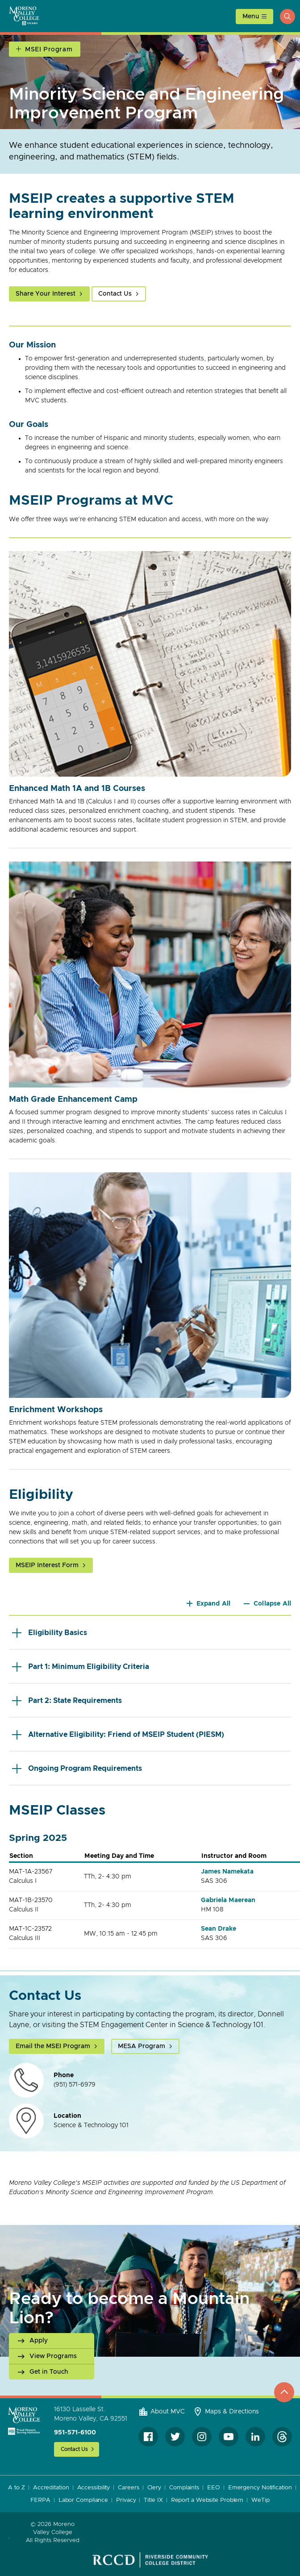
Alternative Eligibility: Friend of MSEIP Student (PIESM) (118, 1734)
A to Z (16, 2488)
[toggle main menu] (254, 16)
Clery (154, 2488)
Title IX (153, 2500)
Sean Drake (218, 1929)
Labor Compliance (83, 2500)
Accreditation (51, 2488)
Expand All (213, 1604)
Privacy (126, 2500)
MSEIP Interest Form (47, 1565)
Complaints (184, 2488)
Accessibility (93, 2488)
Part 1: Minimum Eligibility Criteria (80, 1666)
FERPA (40, 2500)
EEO (213, 2488)
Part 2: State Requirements (67, 1700)
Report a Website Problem (207, 2500)
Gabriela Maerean (228, 1900)
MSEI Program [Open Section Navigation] (48, 49)
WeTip (260, 2500)
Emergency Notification (260, 2488)
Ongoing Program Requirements (77, 1768)
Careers (128, 2488)
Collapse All (272, 1604)
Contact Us (115, 294)
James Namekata (227, 1872)
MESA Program (141, 2046)
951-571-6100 (75, 2433)
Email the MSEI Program (53, 2046)
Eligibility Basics (49, 1632)
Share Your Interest (45, 294)
